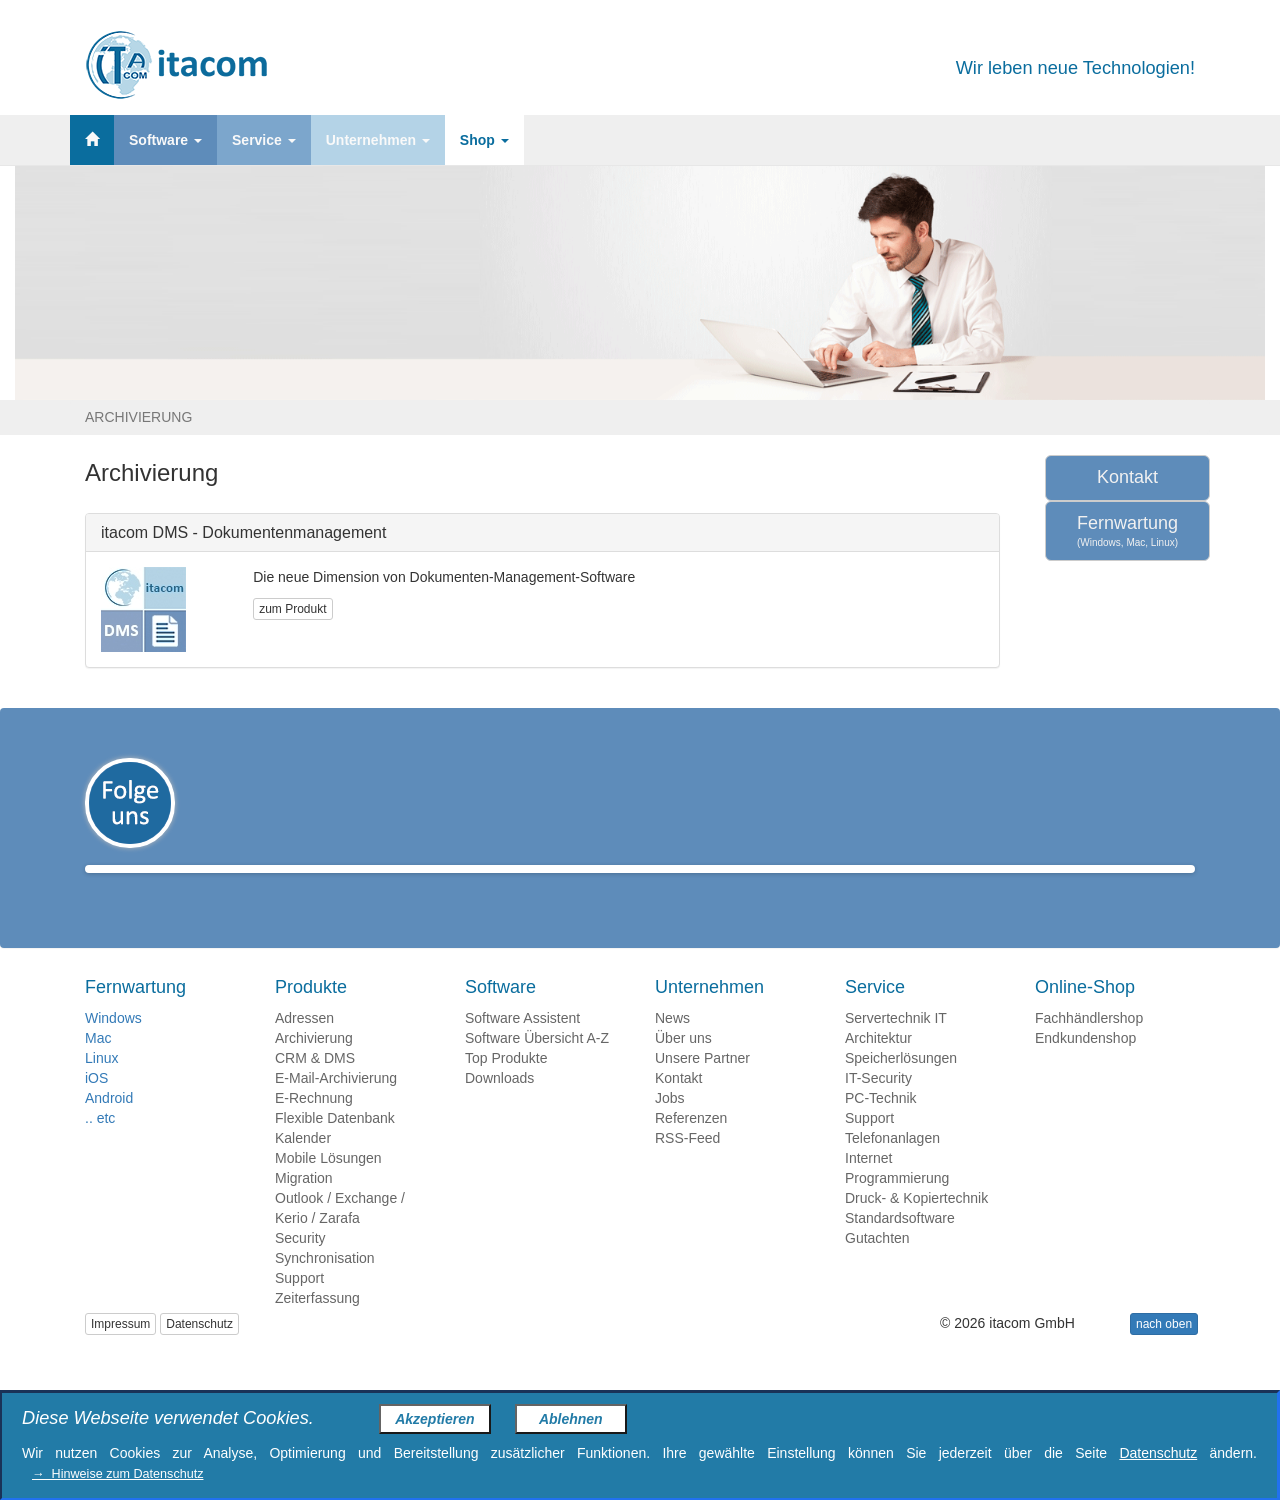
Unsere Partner (702, 1087)
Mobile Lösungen (328, 1187)
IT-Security (878, 1107)
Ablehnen (571, 1419)
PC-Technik (881, 1127)
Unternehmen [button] (378, 140)
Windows (113, 1047)
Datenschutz (199, 1353)
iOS (96, 1107)
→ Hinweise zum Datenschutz (117, 1474)
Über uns (683, 1067)
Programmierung (897, 1207)
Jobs (670, 1127)
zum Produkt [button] (292, 609)
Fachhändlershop (1089, 1047)
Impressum (120, 1353)
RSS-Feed (687, 1167)
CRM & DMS (315, 1087)
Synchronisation (325, 1287)
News (672, 1047)
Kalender (303, 1167)
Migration (304, 1207)
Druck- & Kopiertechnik (916, 1227)
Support (299, 1307)
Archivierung (314, 1067)
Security (300, 1267)
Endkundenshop (1085, 1067)
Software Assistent (522, 1047)
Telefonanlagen (892, 1167)
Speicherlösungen (901, 1087)
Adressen (304, 1047)
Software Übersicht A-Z (537, 1067)
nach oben (1164, 1353)
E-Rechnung (314, 1127)
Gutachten (877, 1267)
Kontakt (1127, 477)
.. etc (100, 1147)
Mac (98, 1067)
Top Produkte (506, 1087)
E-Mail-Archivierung (336, 1107)
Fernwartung (1127, 531)
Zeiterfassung (317, 1327)
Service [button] (264, 140)
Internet (868, 1187)
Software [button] (165, 140)
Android (109, 1127)
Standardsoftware (900, 1247)
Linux (101, 1087)
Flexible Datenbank (335, 1147)
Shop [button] (484, 140)
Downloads (499, 1107)
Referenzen (691, 1147)
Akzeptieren (434, 1419)
